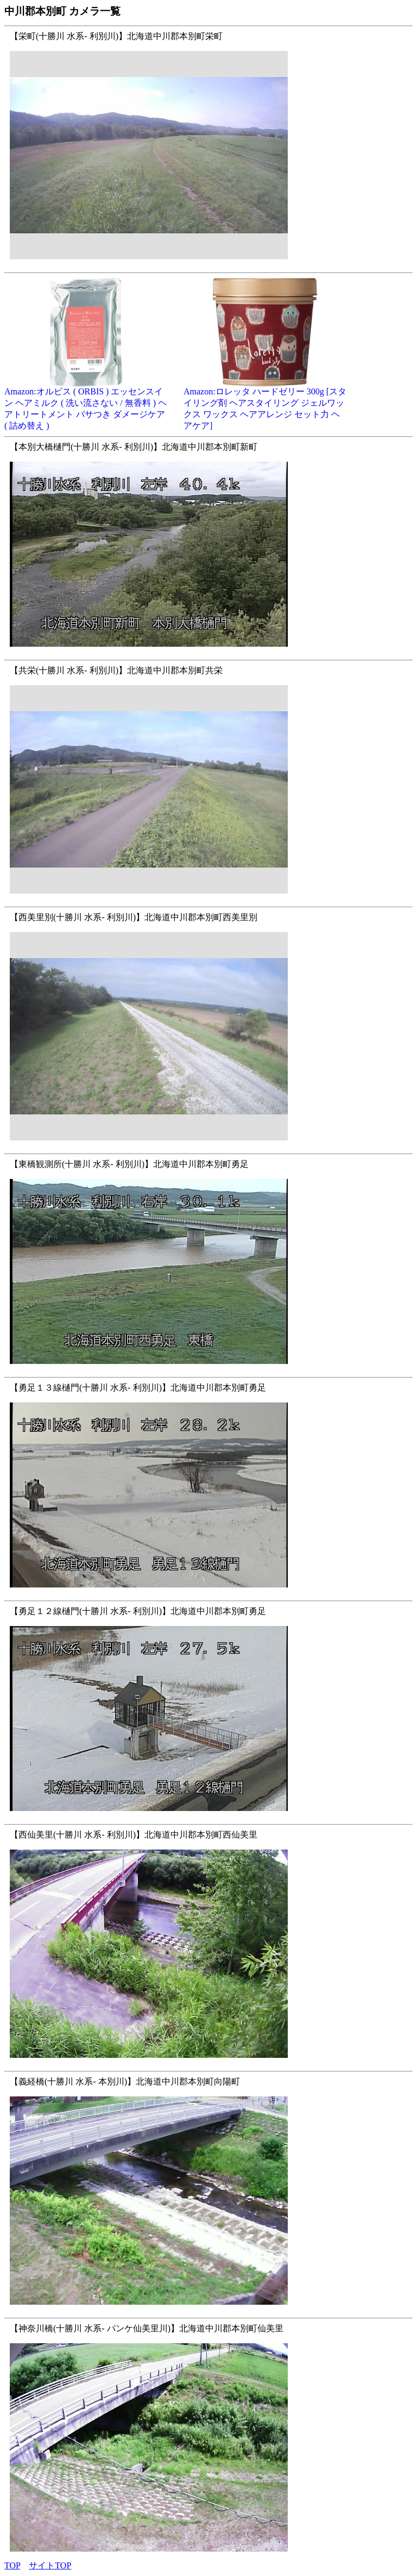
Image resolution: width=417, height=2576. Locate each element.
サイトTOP (50, 2565)
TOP (12, 2565)
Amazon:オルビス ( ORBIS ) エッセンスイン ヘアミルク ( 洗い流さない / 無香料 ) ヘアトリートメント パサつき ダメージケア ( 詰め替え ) (85, 404)
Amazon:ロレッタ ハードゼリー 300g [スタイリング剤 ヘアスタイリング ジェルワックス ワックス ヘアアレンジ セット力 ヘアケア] (265, 404)
